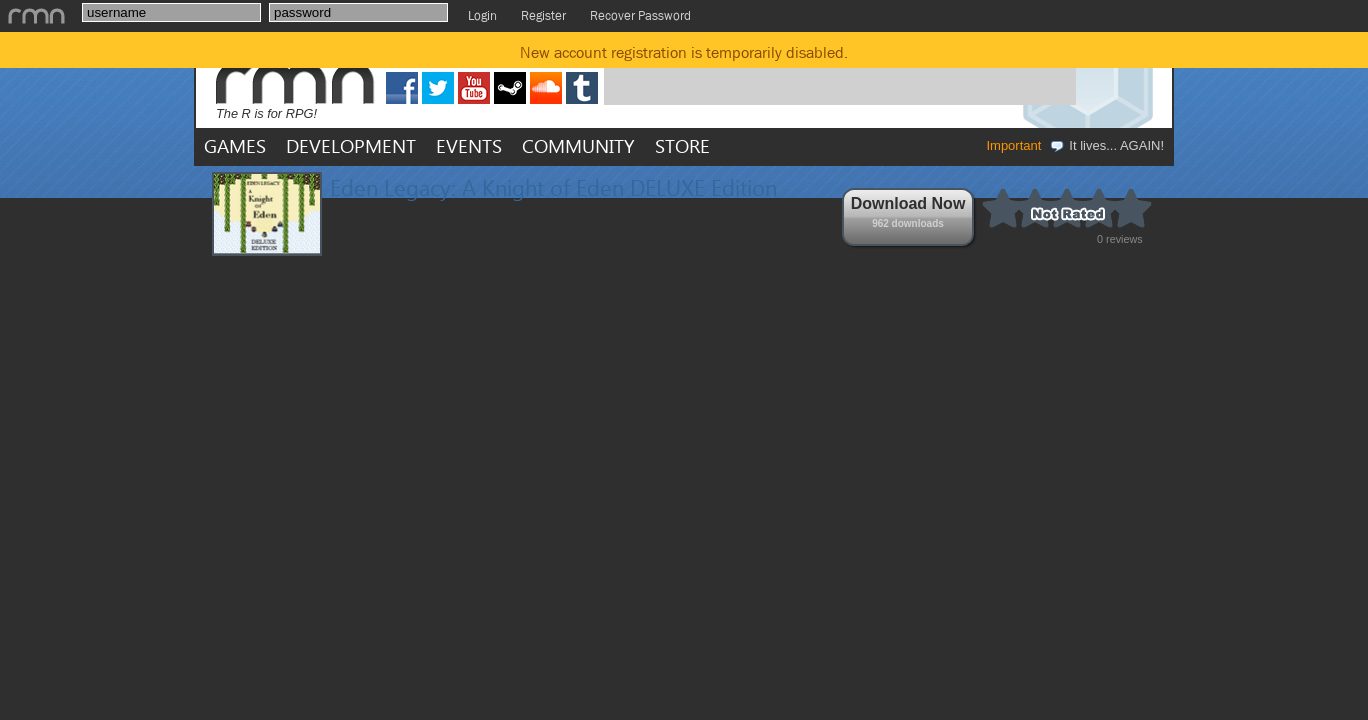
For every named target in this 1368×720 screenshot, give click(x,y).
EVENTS (469, 145)
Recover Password (640, 15)
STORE (682, 145)
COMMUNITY (578, 145)
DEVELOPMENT (351, 145)
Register (543, 15)
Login (482, 15)
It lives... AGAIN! (1106, 145)
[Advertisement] (840, 73)
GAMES (235, 145)
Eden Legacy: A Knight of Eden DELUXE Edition (553, 187)
